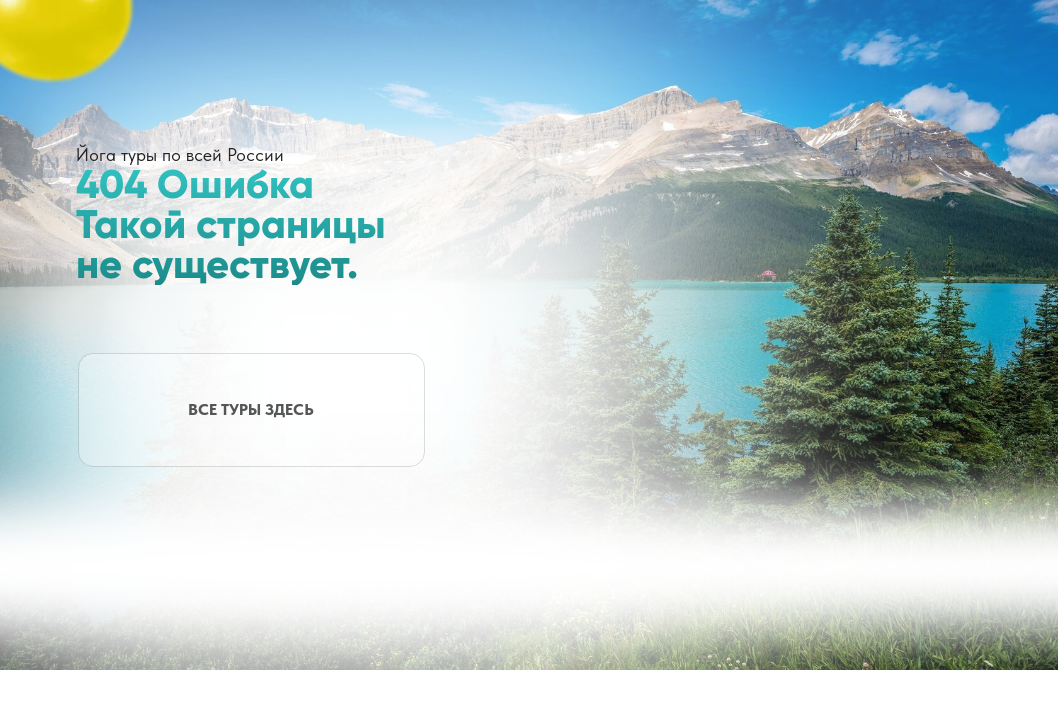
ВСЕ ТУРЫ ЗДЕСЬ (251, 409)
